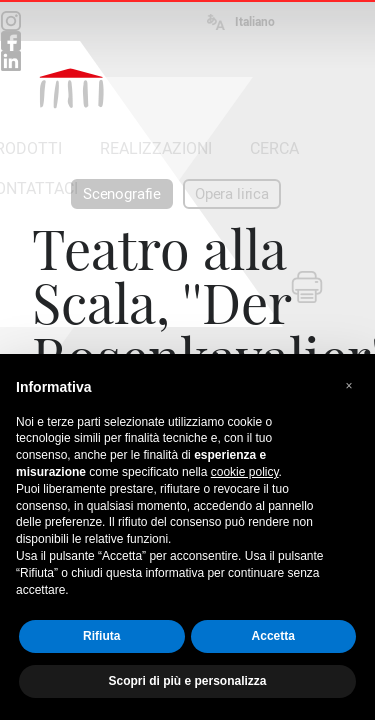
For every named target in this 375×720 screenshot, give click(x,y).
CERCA (274, 148)
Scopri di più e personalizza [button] (187, 681)
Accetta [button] (273, 636)
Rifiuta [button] (101, 636)
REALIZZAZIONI (156, 148)
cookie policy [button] (245, 472)
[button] (349, 386)
